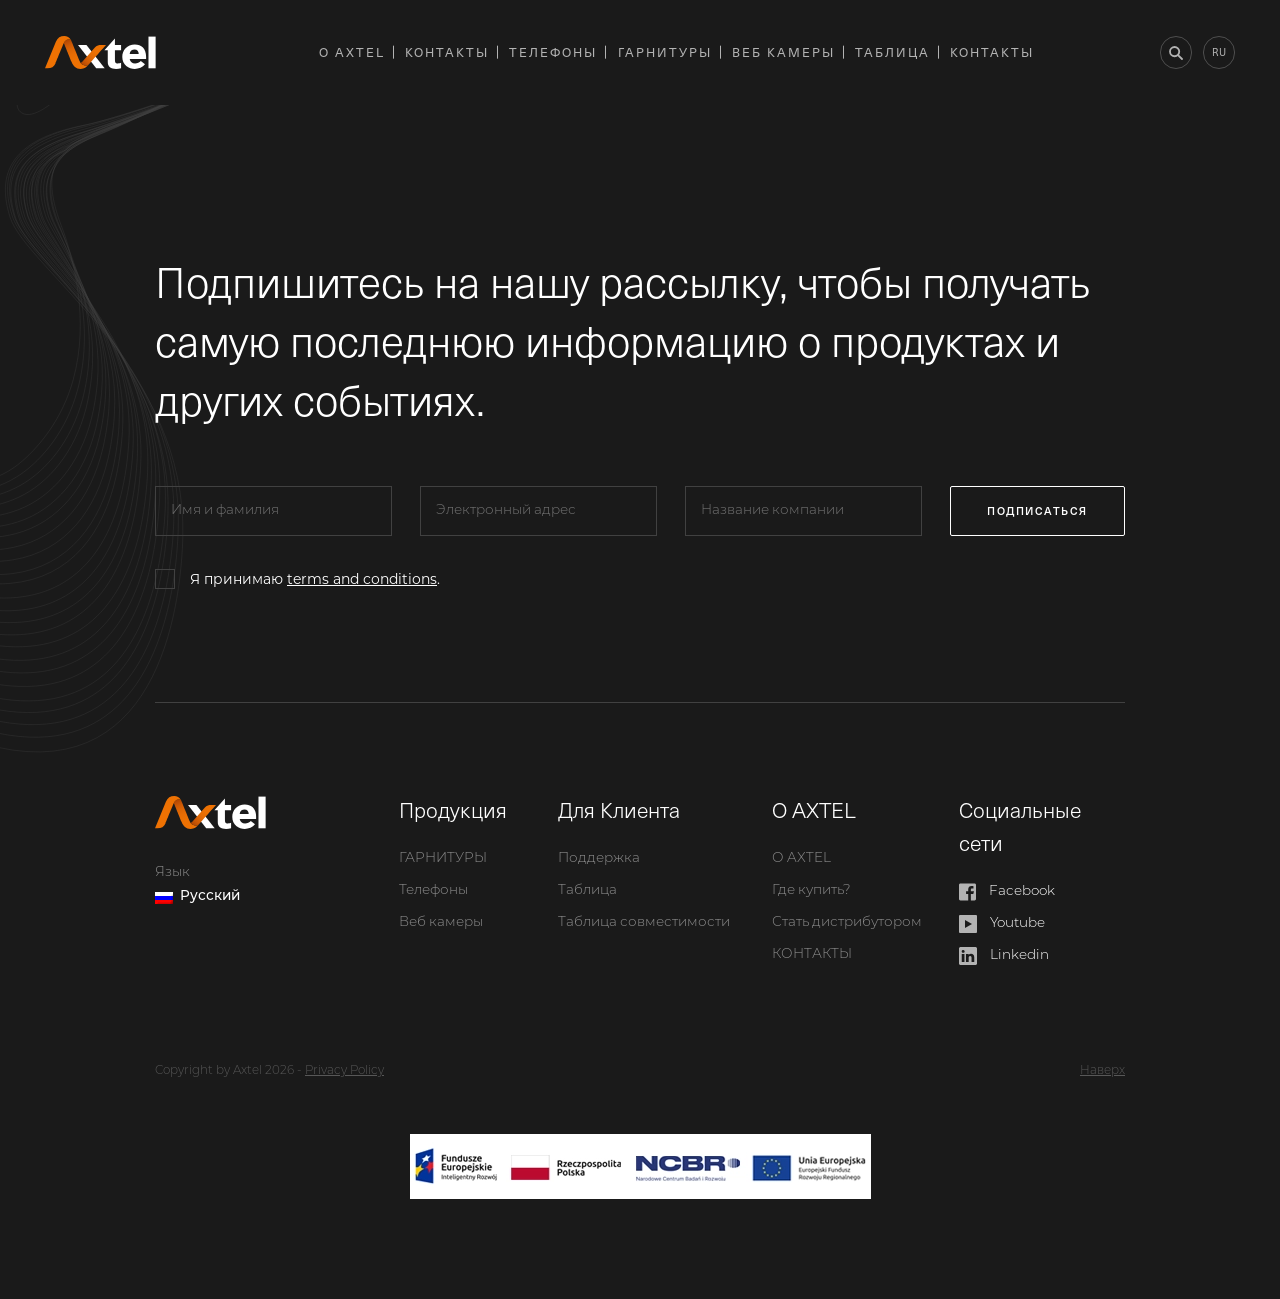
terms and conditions (362, 579)
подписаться (1037, 510)
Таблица (892, 51)
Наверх (1102, 1071)
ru (1219, 51)
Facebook (1007, 892)
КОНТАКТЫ (447, 51)
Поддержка (599, 858)
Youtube (1002, 924)
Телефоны (553, 51)
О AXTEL (352, 51)
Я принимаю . (315, 579)
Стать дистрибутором (847, 922)
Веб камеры (783, 51)
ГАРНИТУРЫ (665, 51)
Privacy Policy (344, 1071)
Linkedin (1004, 956)
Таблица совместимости (644, 922)
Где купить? (811, 890)
